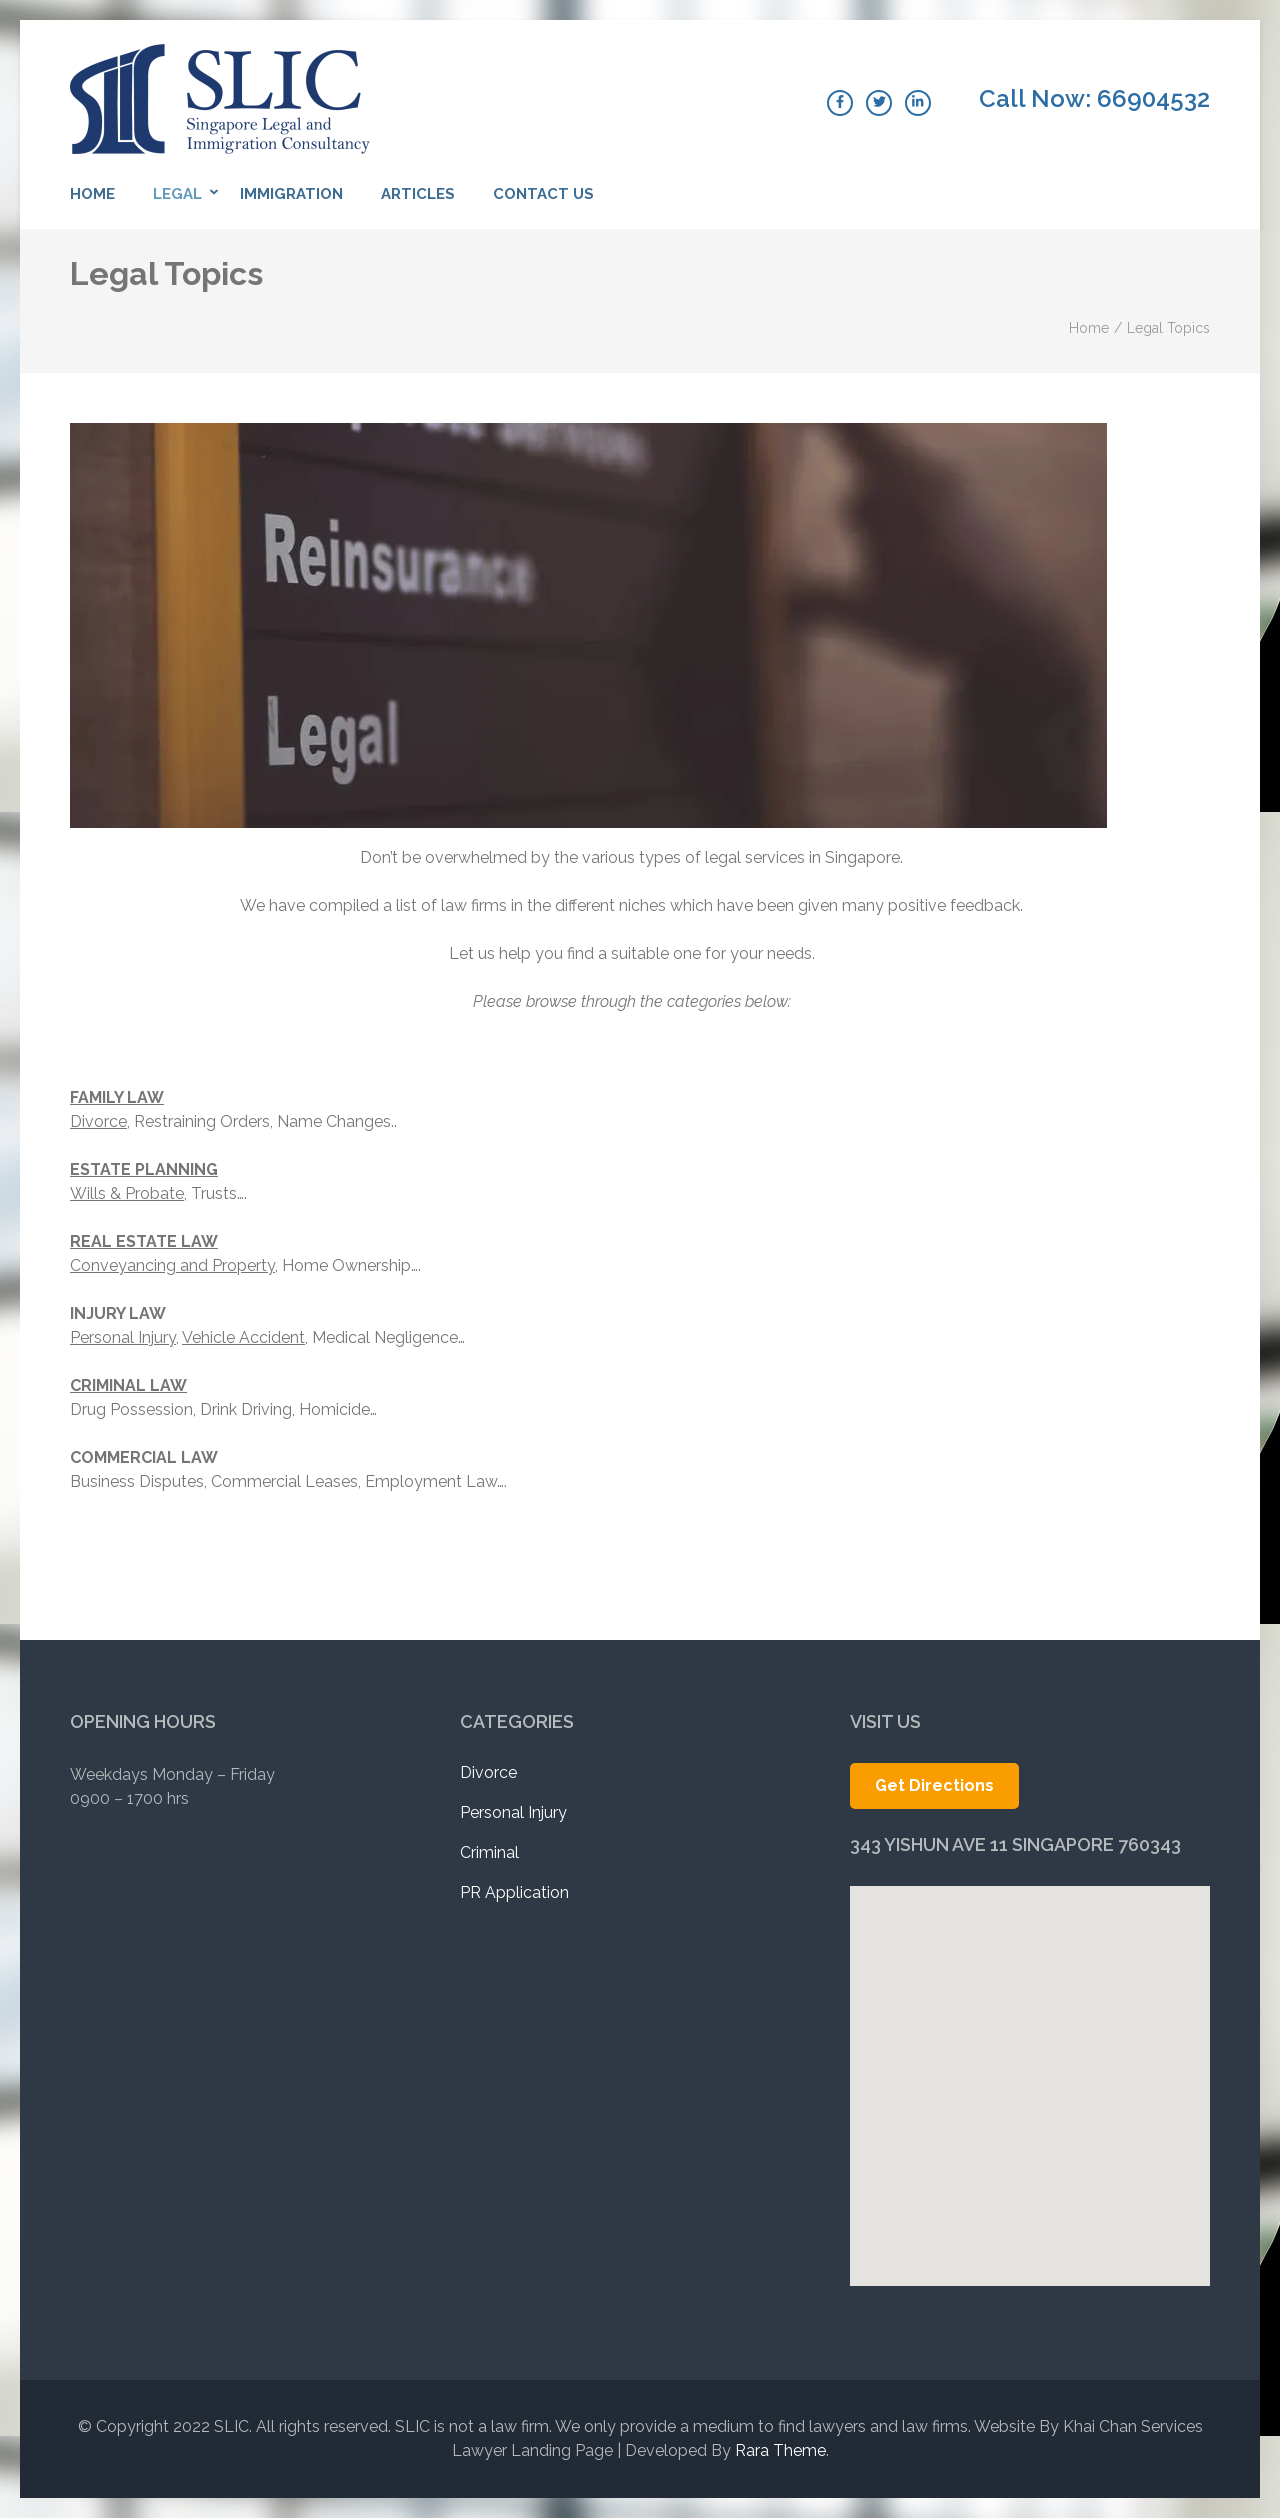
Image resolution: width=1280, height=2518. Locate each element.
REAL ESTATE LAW (144, 1241)
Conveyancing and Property (172, 1265)
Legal (177, 194)
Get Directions (934, 1785)
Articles (418, 194)
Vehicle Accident (243, 1337)
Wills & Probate (127, 1193)
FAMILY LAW (117, 1097)
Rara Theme (780, 2450)
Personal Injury (123, 1337)
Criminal (489, 1852)
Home (92, 194)
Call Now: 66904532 (1094, 99)
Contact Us (543, 194)
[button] (1029, 2048)
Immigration (291, 194)
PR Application (514, 1892)
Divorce (98, 1121)
